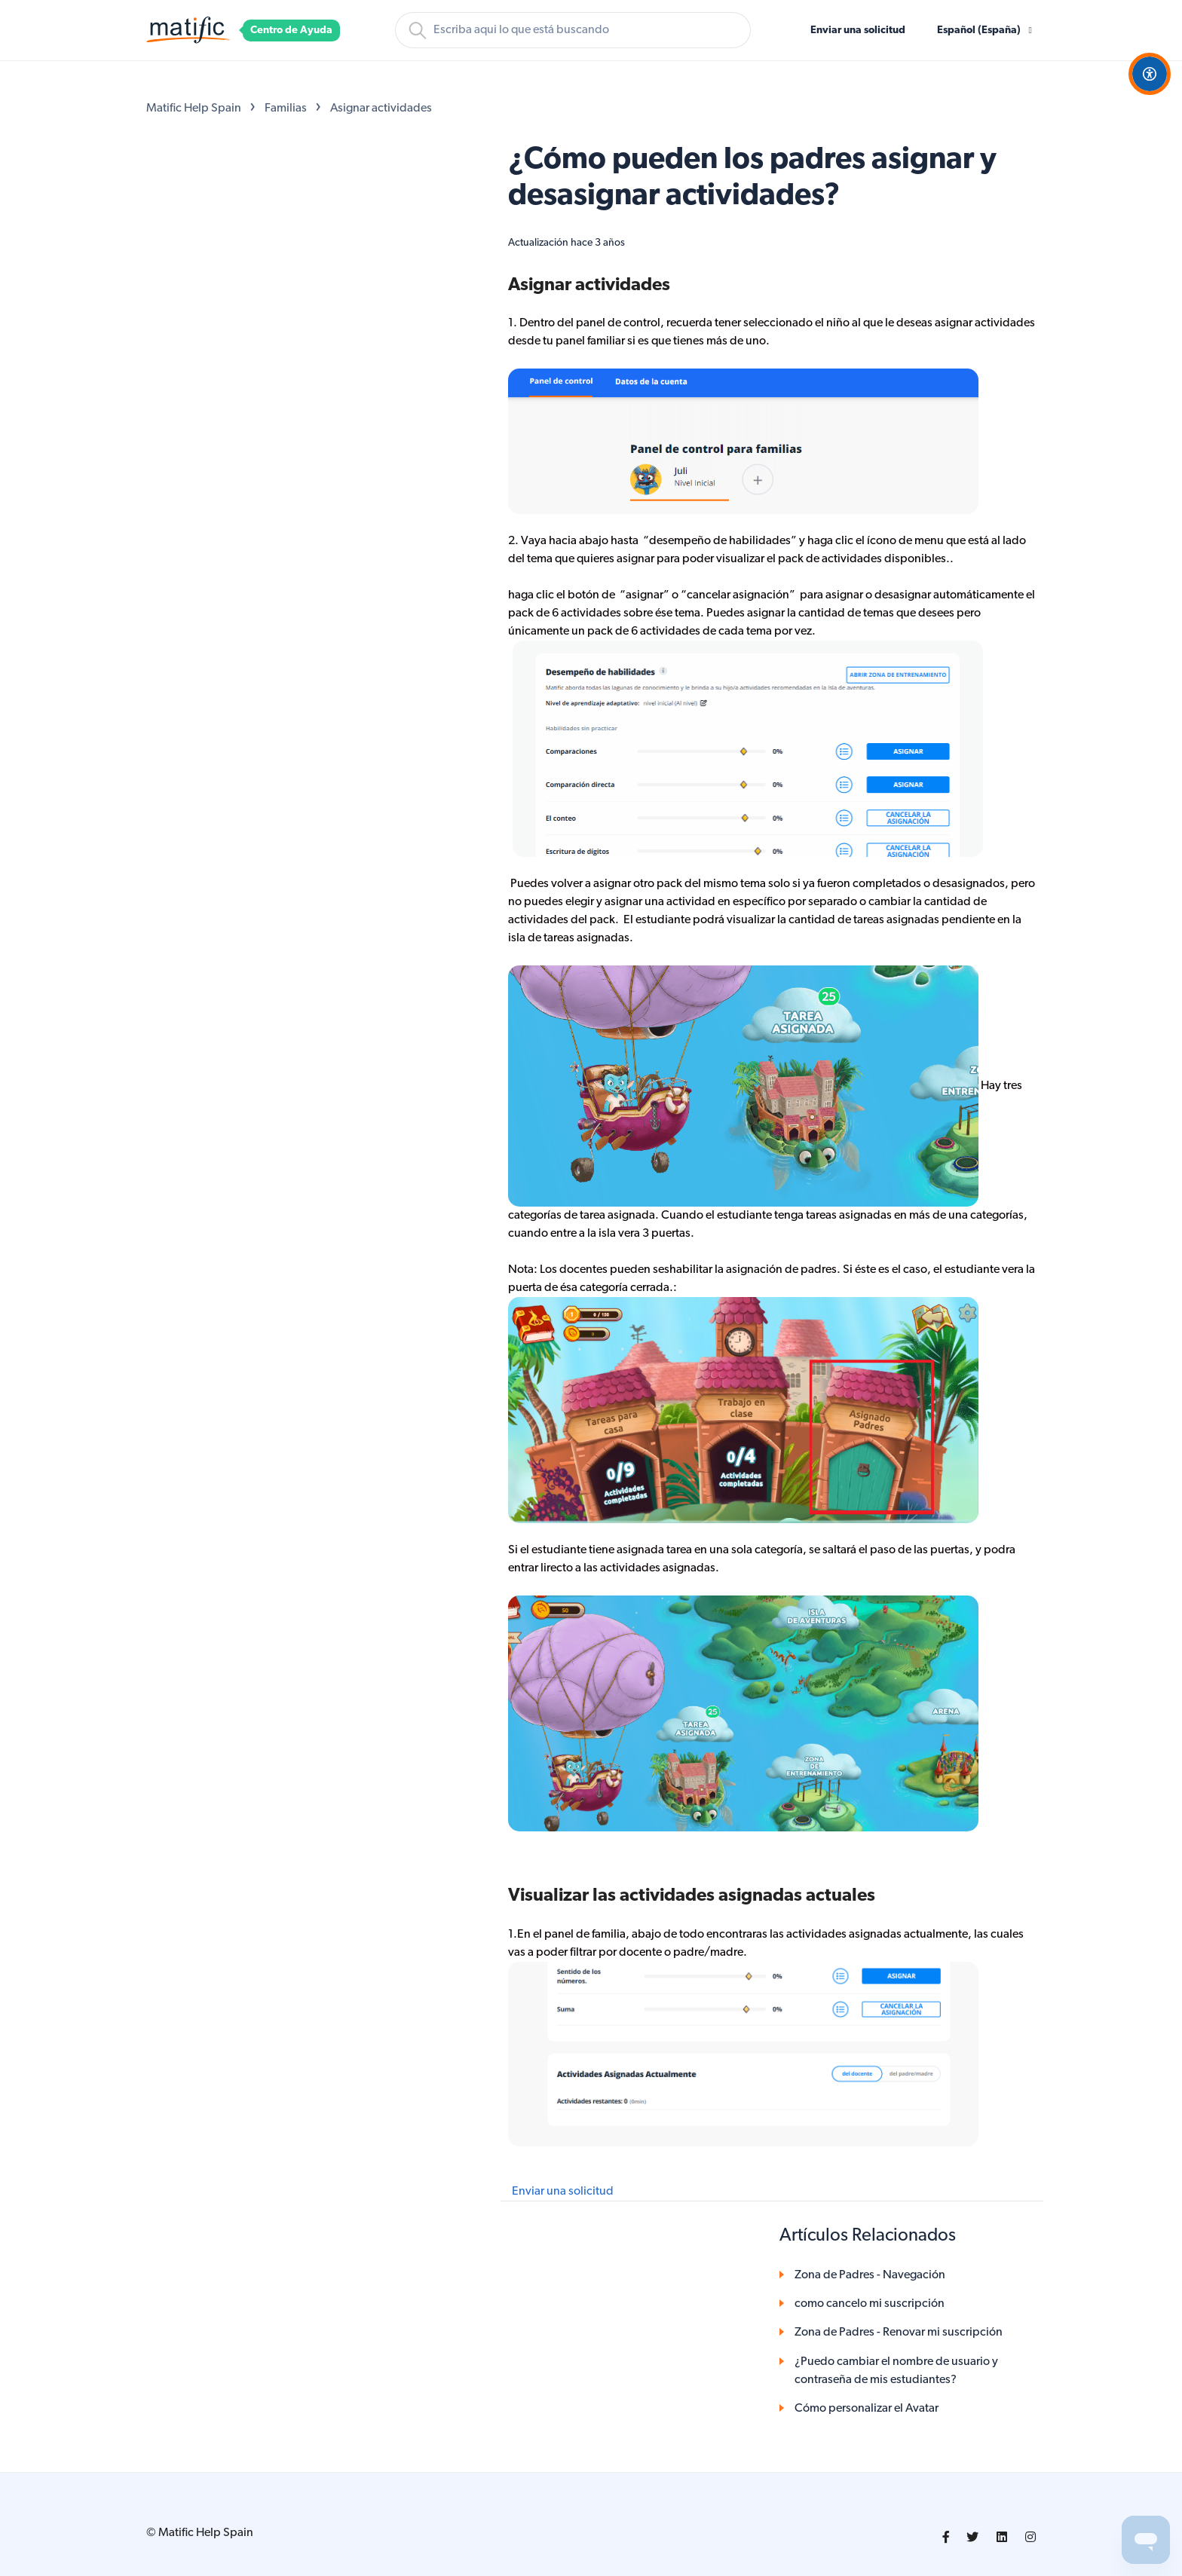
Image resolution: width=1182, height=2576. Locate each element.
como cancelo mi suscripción (870, 2304)
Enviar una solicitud (857, 30)
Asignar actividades (381, 108)
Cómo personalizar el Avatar (867, 2409)
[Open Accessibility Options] (1149, 74)
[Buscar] (573, 30)
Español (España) (980, 30)
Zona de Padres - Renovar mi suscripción (899, 2333)
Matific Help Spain (193, 108)
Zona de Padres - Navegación (870, 2275)
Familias (286, 108)
